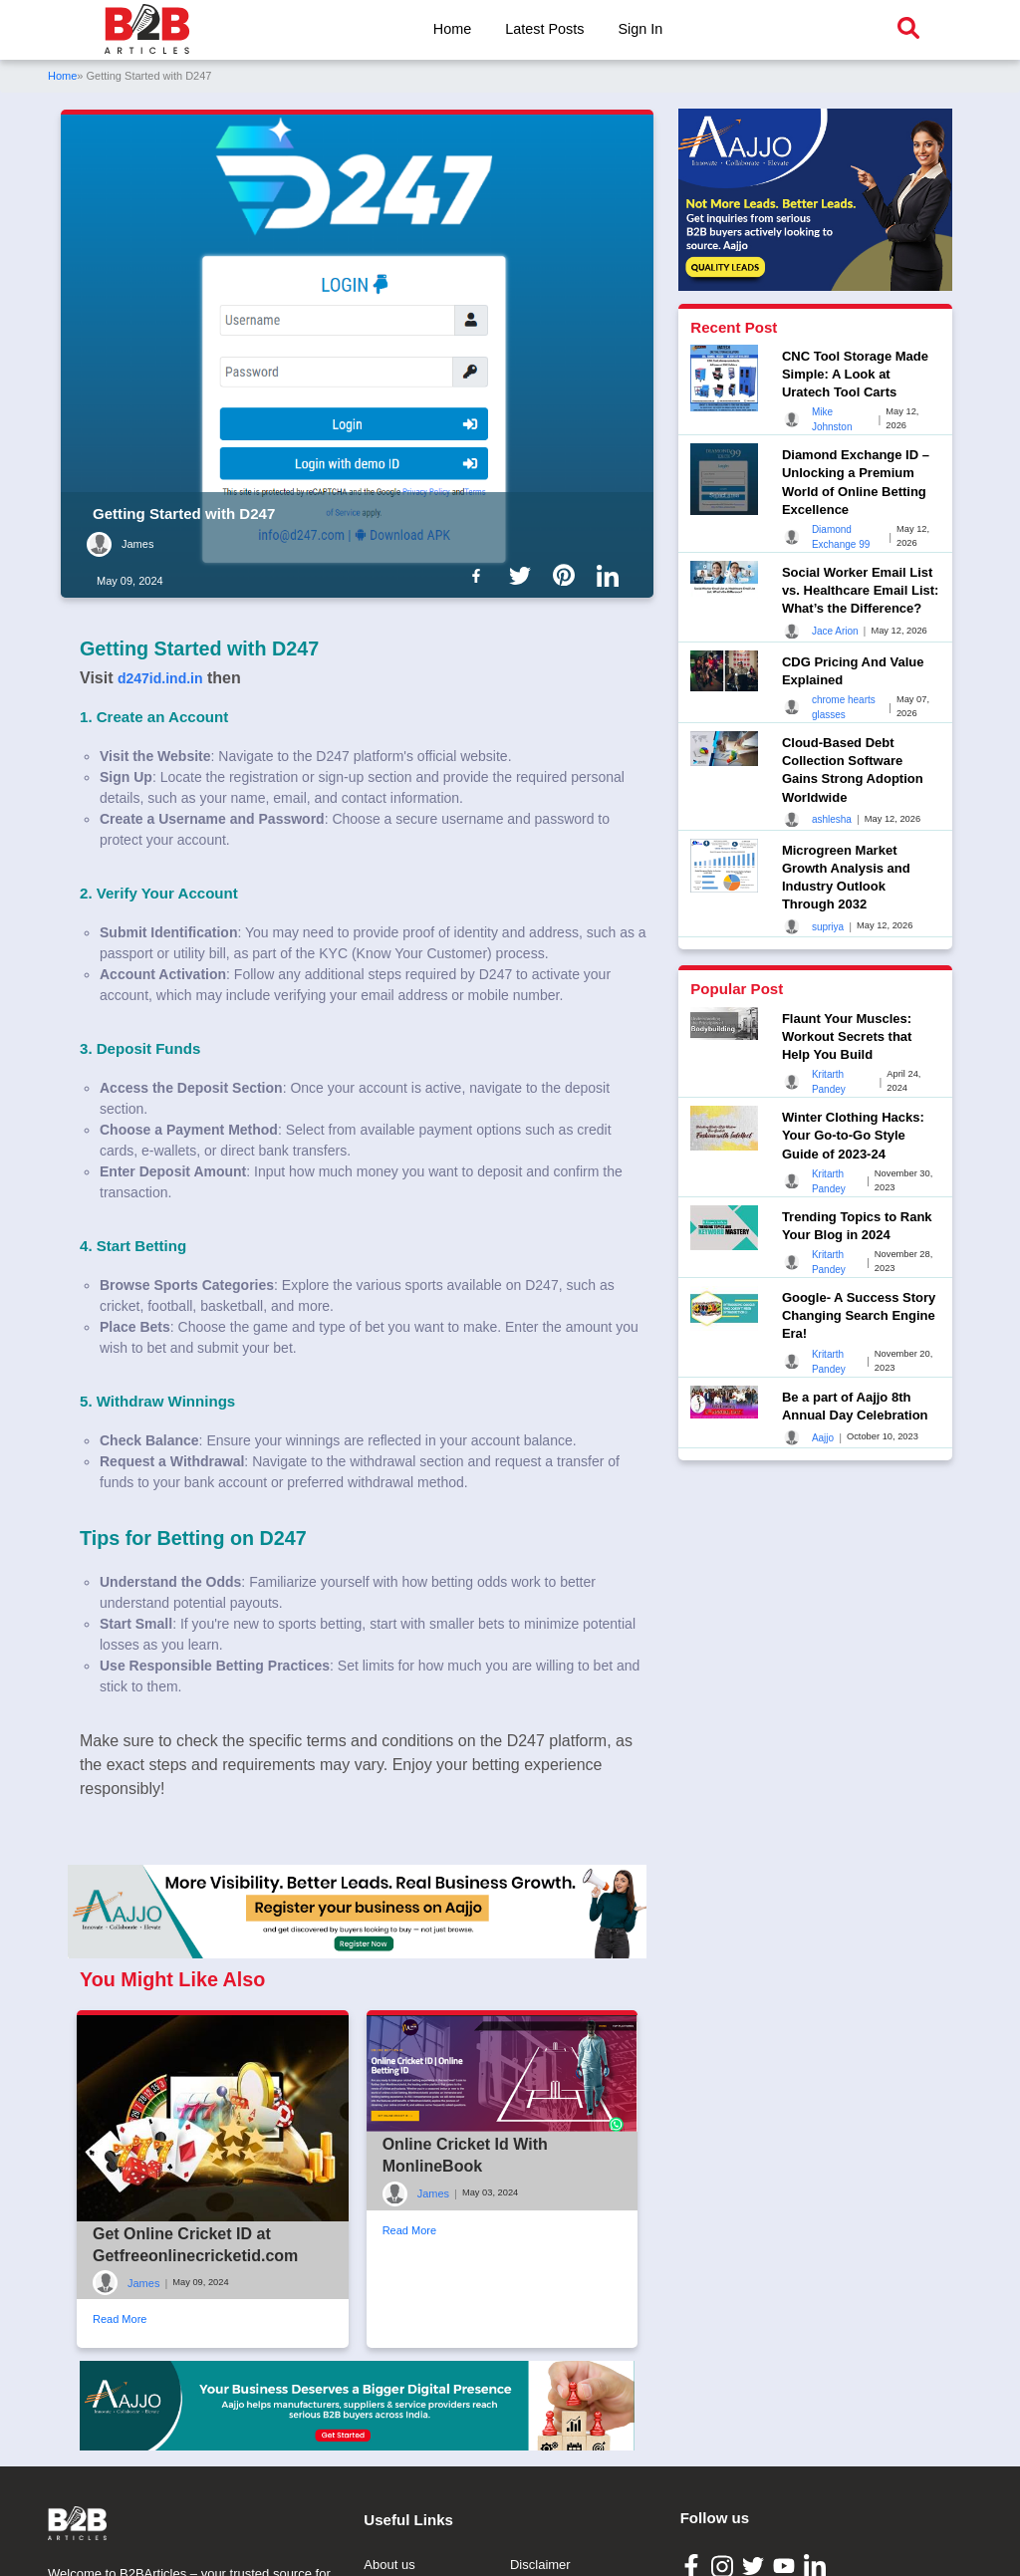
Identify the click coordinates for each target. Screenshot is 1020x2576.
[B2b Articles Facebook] (480, 575)
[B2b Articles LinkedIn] (612, 576)
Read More (119, 2319)
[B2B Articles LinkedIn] (817, 2565)
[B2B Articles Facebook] (693, 2564)
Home (452, 29)
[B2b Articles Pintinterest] (568, 575)
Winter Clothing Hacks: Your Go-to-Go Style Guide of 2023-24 (853, 1135)
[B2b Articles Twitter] (524, 575)
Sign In (640, 29)
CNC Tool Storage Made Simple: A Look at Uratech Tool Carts (855, 374)
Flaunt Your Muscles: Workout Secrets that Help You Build (847, 1036)
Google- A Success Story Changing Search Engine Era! (858, 1315)
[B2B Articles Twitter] (755, 2564)
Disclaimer (540, 2564)
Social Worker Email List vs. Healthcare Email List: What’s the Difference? (860, 590)
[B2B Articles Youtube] (786, 2564)
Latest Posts (544, 29)
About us (389, 2564)
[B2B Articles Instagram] (724, 2565)
